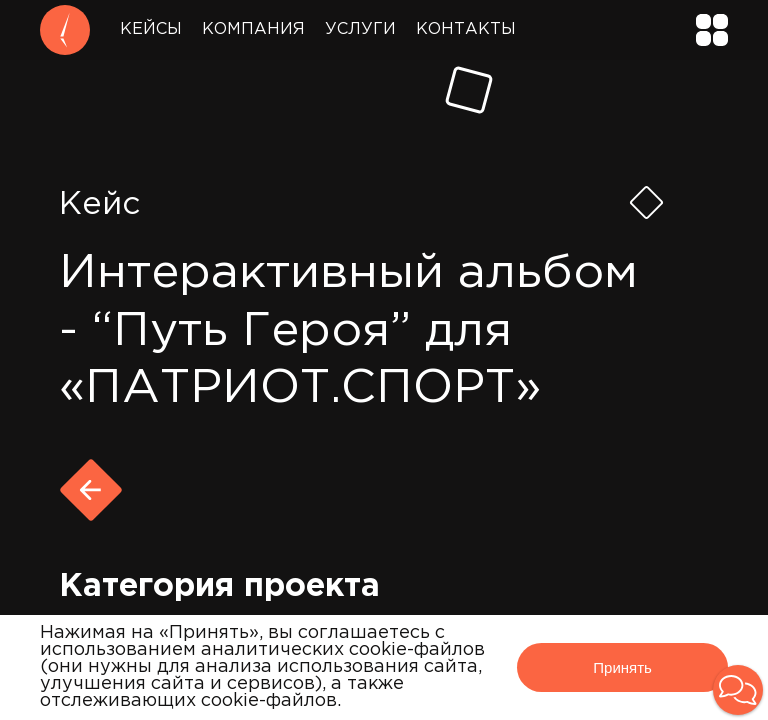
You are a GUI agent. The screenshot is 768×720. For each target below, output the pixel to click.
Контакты (466, 29)
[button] (738, 690)
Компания (253, 29)
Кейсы (151, 29)
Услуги (360, 29)
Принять (622, 667)
